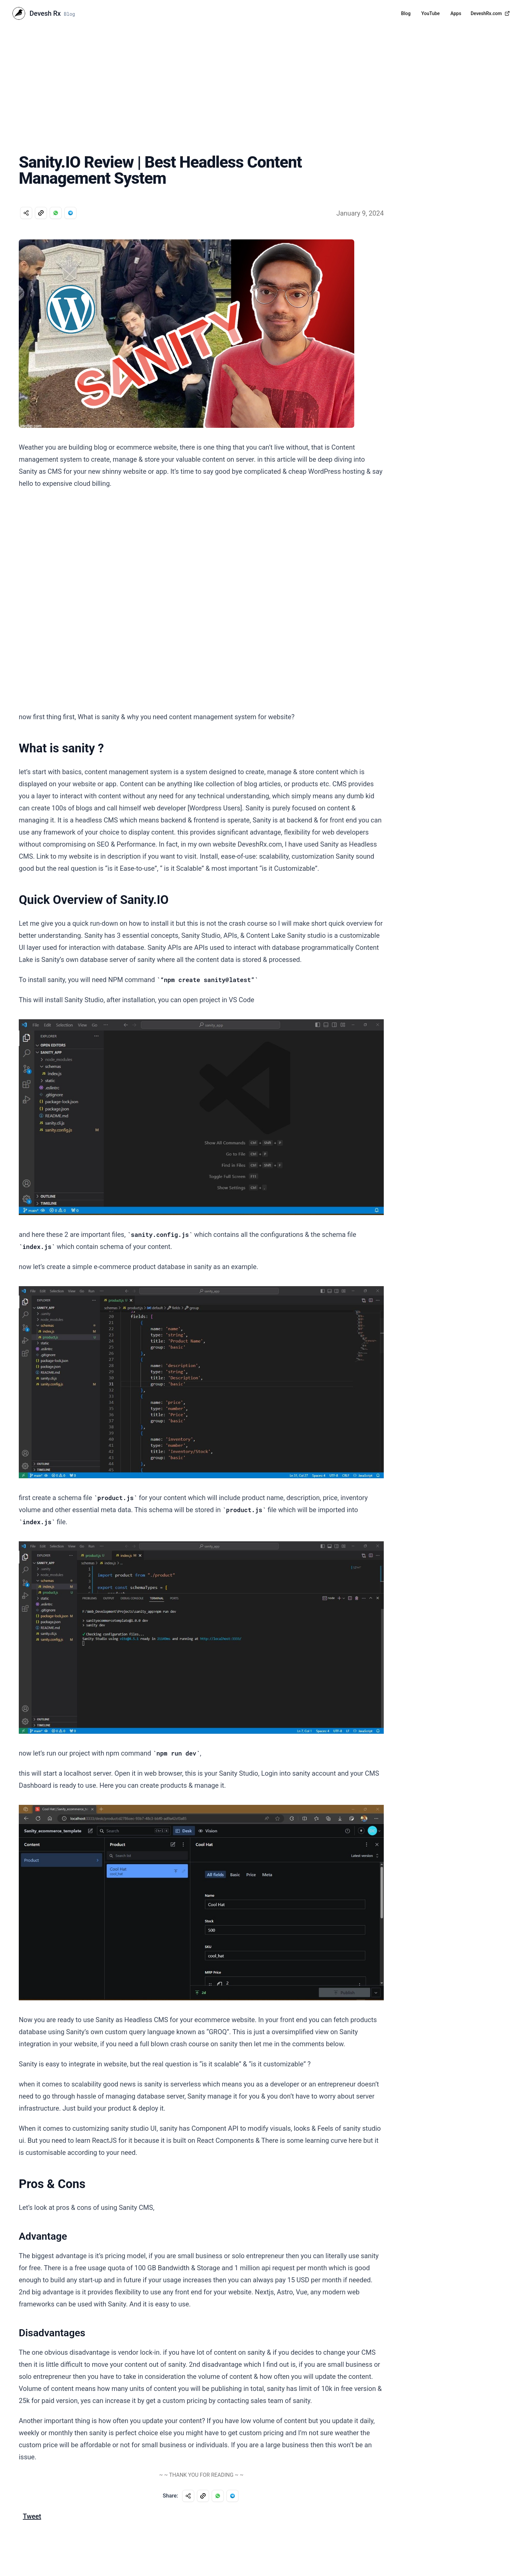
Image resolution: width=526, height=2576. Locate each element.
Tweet (32, 2516)
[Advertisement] (263, 77)
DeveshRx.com (490, 13)
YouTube (430, 13)
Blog (406, 13)
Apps (456, 13)
